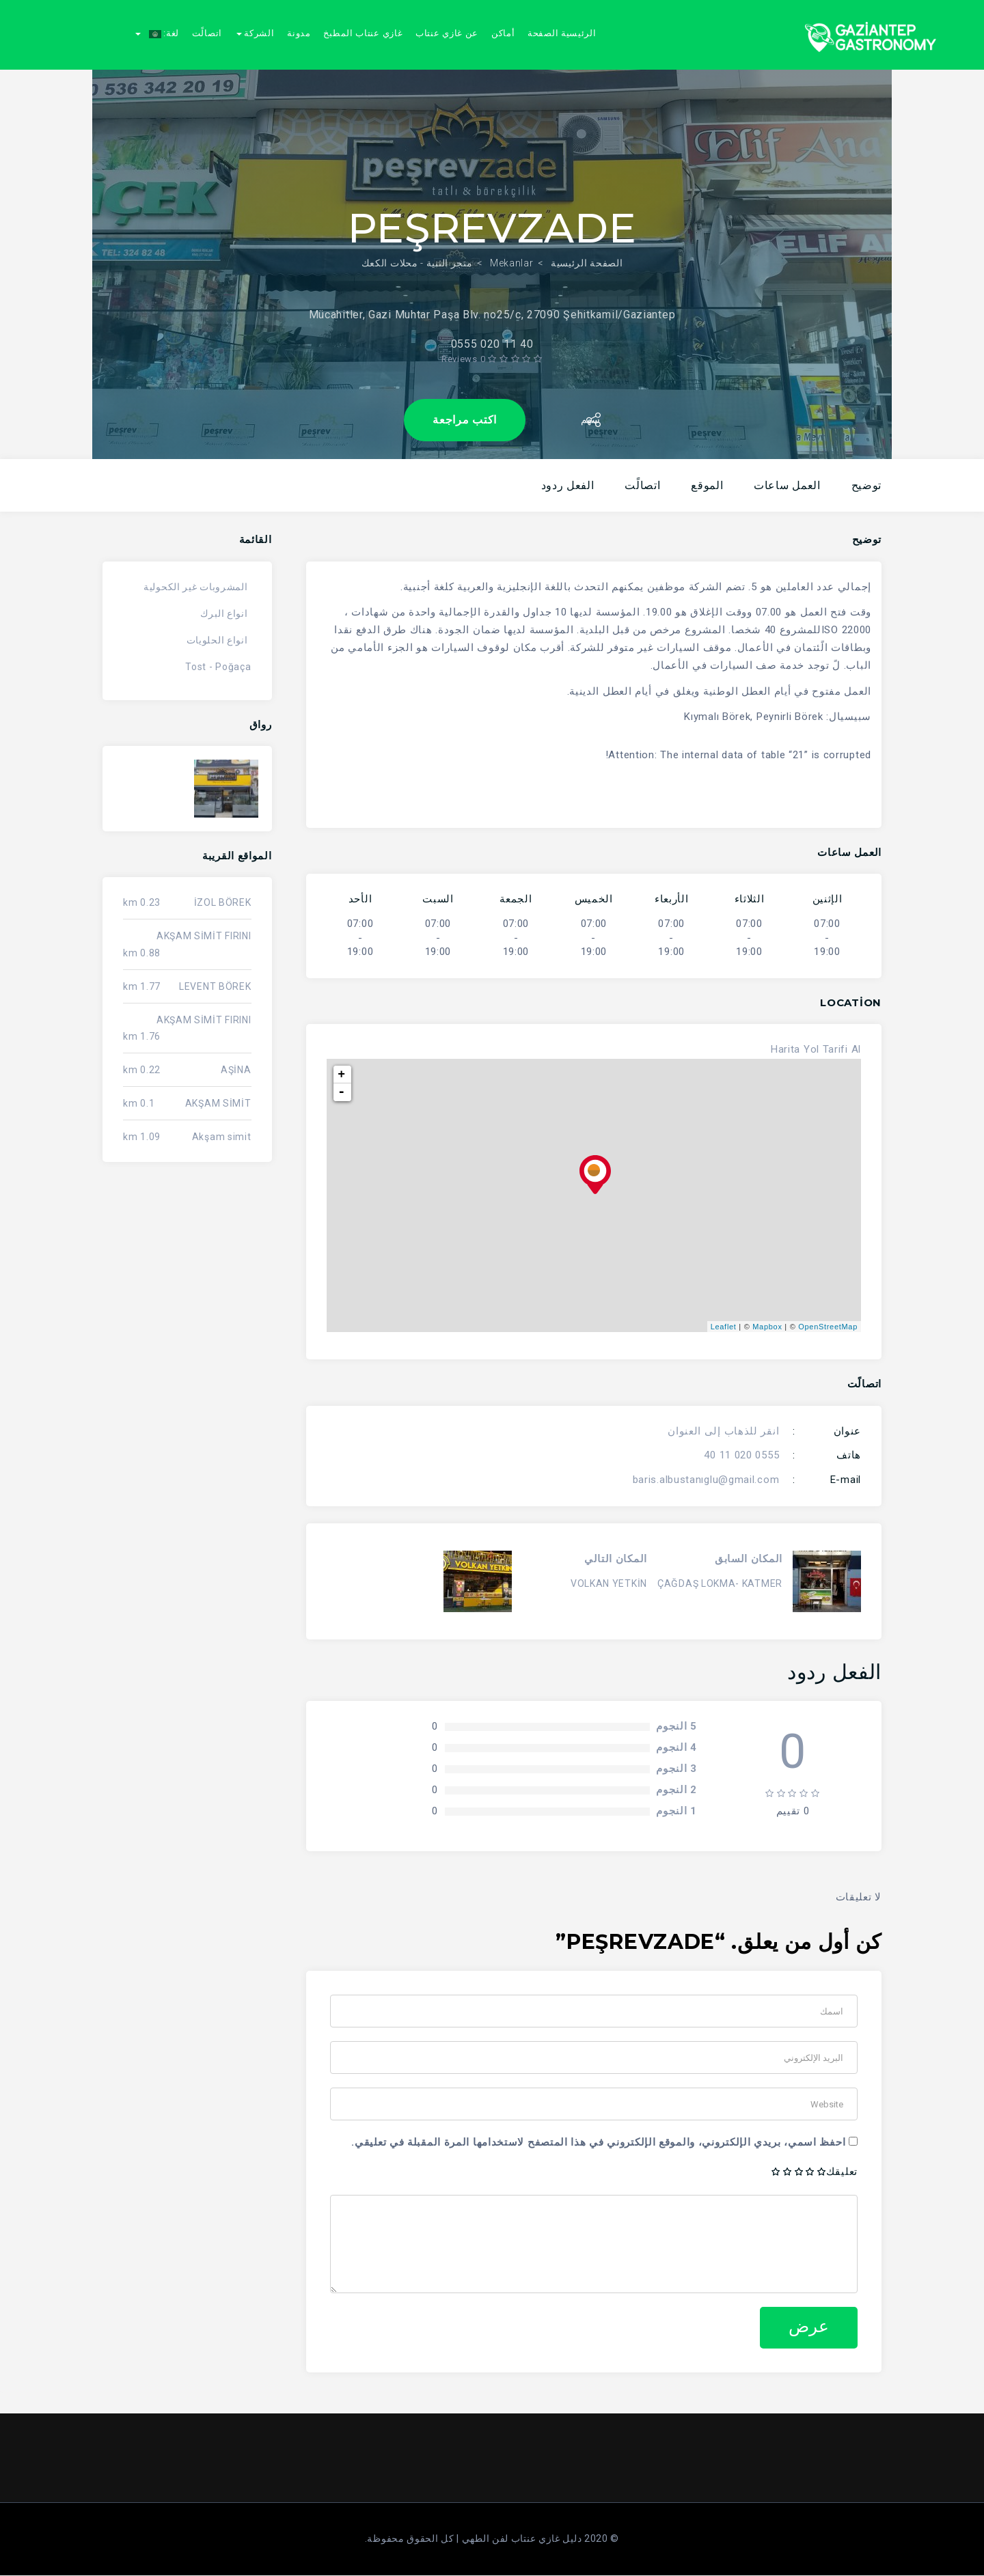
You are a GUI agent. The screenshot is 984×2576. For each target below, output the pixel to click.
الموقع (707, 485)
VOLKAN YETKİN (609, 1583)
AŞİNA (236, 1069)
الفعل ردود (567, 485)
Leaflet (724, 1326)
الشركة (255, 33)
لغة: (157, 33)
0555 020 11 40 (741, 1455)
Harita (785, 1049)
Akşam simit (221, 1136)
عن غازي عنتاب (446, 33)
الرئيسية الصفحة (562, 33)
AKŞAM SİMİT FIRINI (203, 935)
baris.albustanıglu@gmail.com (706, 1479)
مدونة (299, 33)
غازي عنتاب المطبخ (362, 33)
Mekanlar (512, 250)
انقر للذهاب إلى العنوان (723, 1431)
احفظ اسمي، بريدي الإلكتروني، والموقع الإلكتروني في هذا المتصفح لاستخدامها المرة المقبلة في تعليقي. (598, 2142)
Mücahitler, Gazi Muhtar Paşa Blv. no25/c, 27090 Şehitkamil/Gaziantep (492, 301)
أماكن (503, 33)
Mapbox (767, 1326)
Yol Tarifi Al (832, 1049)
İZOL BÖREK (222, 902)
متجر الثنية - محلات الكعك (417, 250)
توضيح (866, 485)
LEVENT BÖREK (215, 986)
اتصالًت (207, 33)
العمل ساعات (787, 485)
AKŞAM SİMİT (218, 1103)
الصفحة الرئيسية (587, 250)
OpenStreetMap (828, 1326)
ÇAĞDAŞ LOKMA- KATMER (719, 1583)
